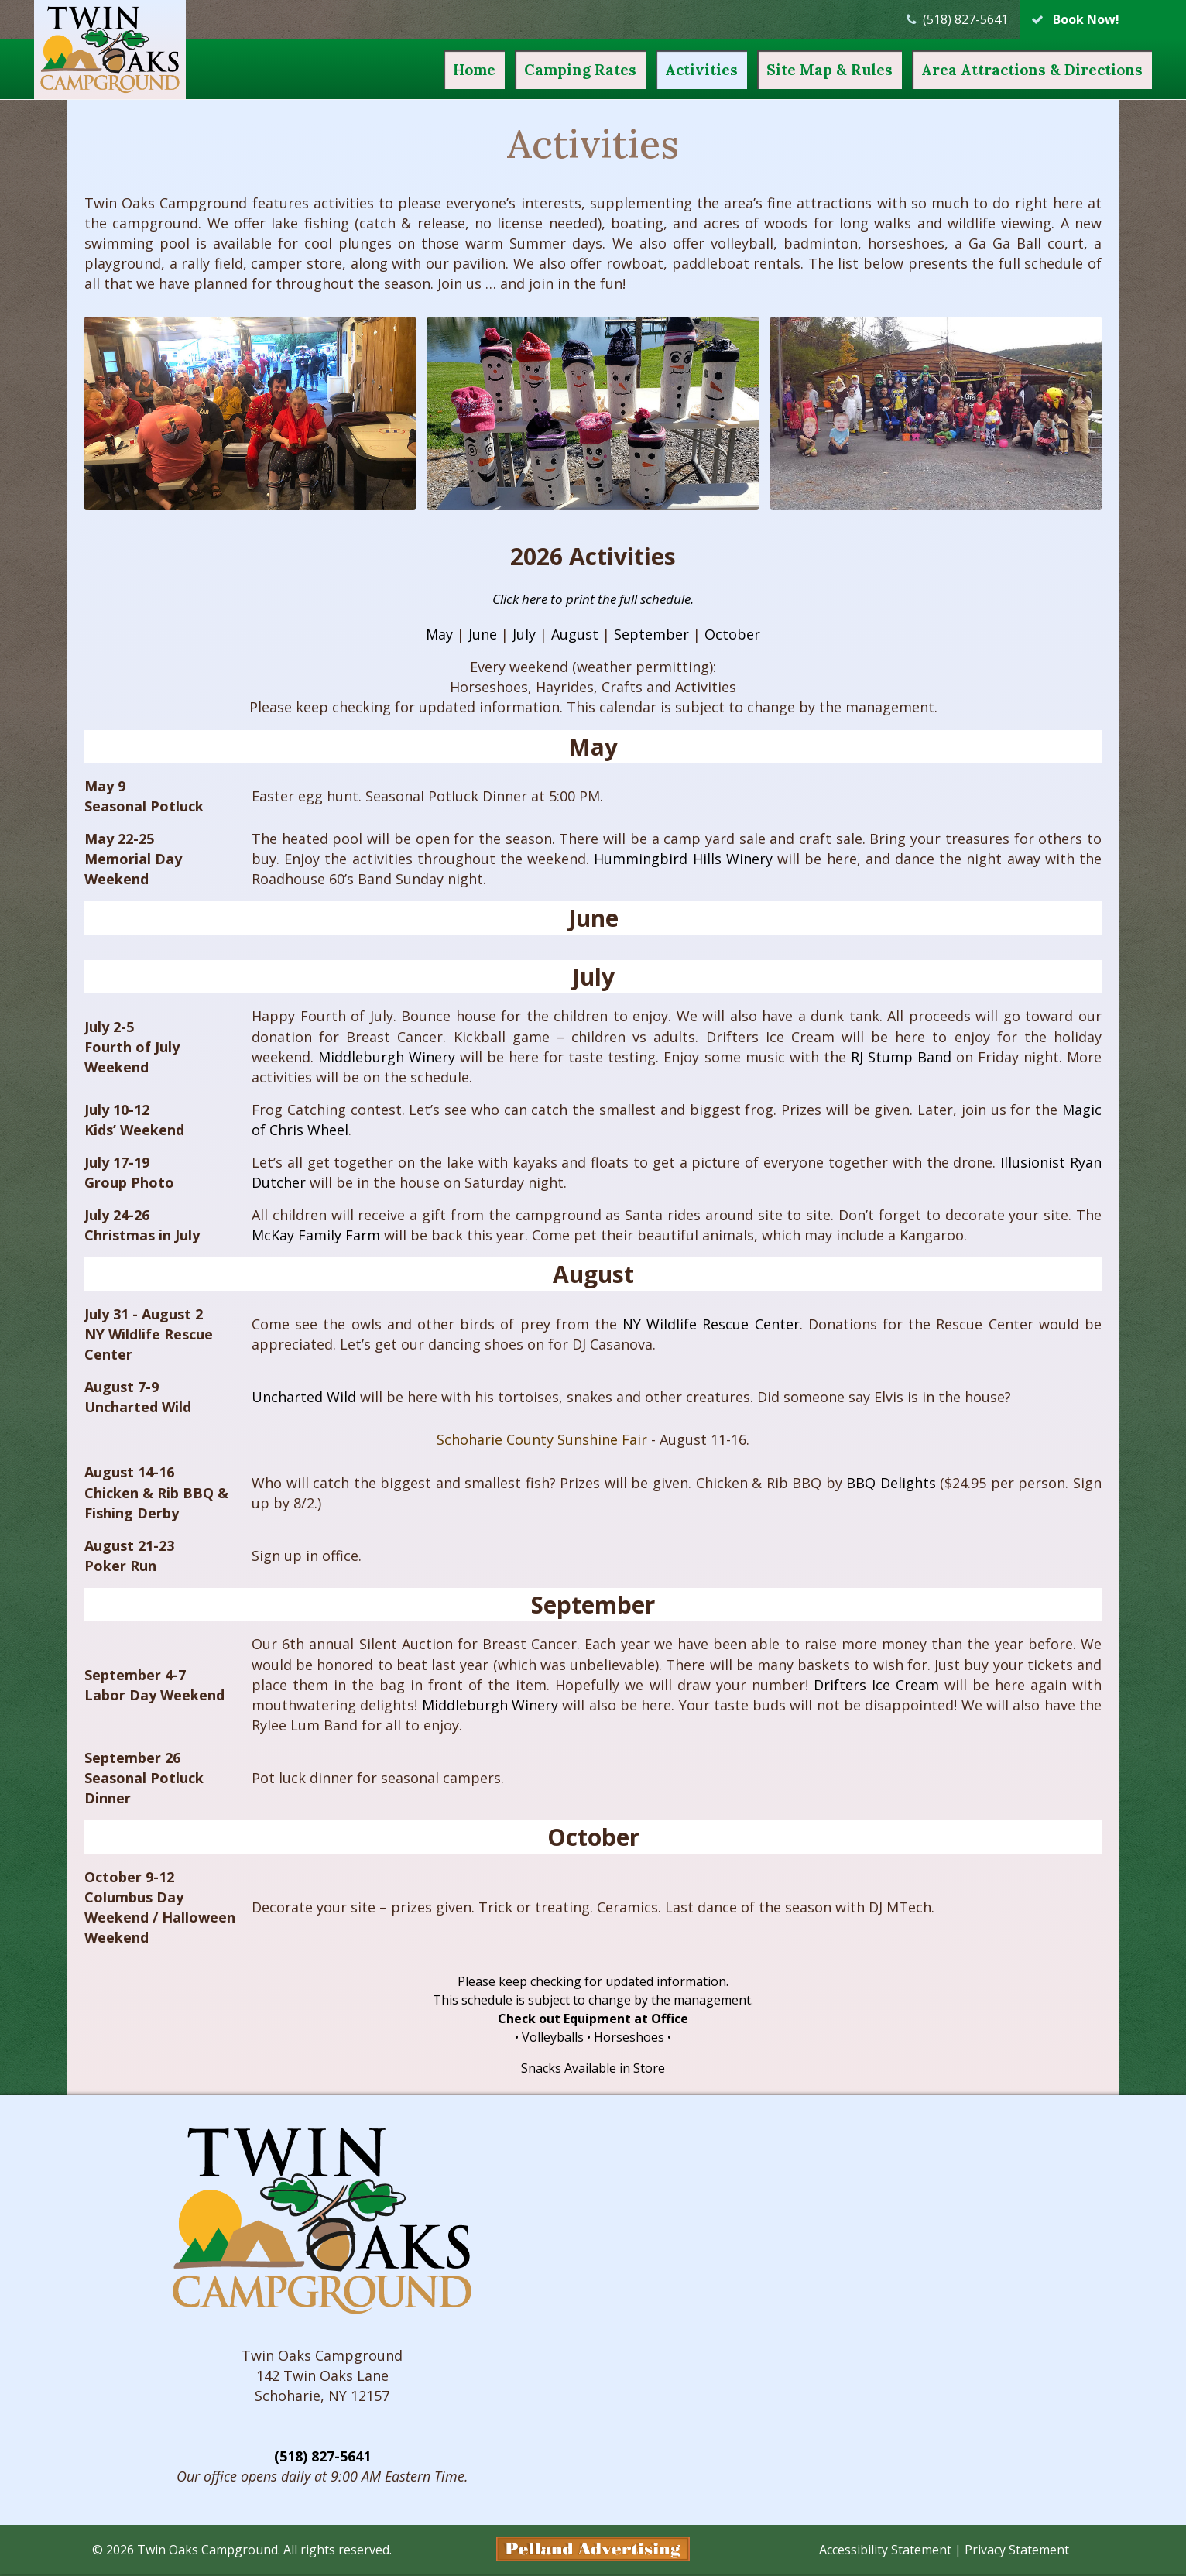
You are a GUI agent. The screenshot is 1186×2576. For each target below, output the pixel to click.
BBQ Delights (891, 1482)
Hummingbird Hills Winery (683, 858)
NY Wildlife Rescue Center (711, 1324)
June (482, 634)
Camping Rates (548, 69)
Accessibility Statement (885, 2551)
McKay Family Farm (316, 1235)
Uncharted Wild (304, 1396)
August (574, 634)
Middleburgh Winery (386, 1057)
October (732, 634)
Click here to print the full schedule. (593, 599)
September (651, 634)
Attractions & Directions (999, 69)
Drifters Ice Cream (876, 1685)
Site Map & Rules (797, 69)
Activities (668, 69)
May (439, 634)
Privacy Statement (1017, 2551)
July (524, 634)
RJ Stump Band (901, 1057)
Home (441, 69)
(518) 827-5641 (322, 2457)
